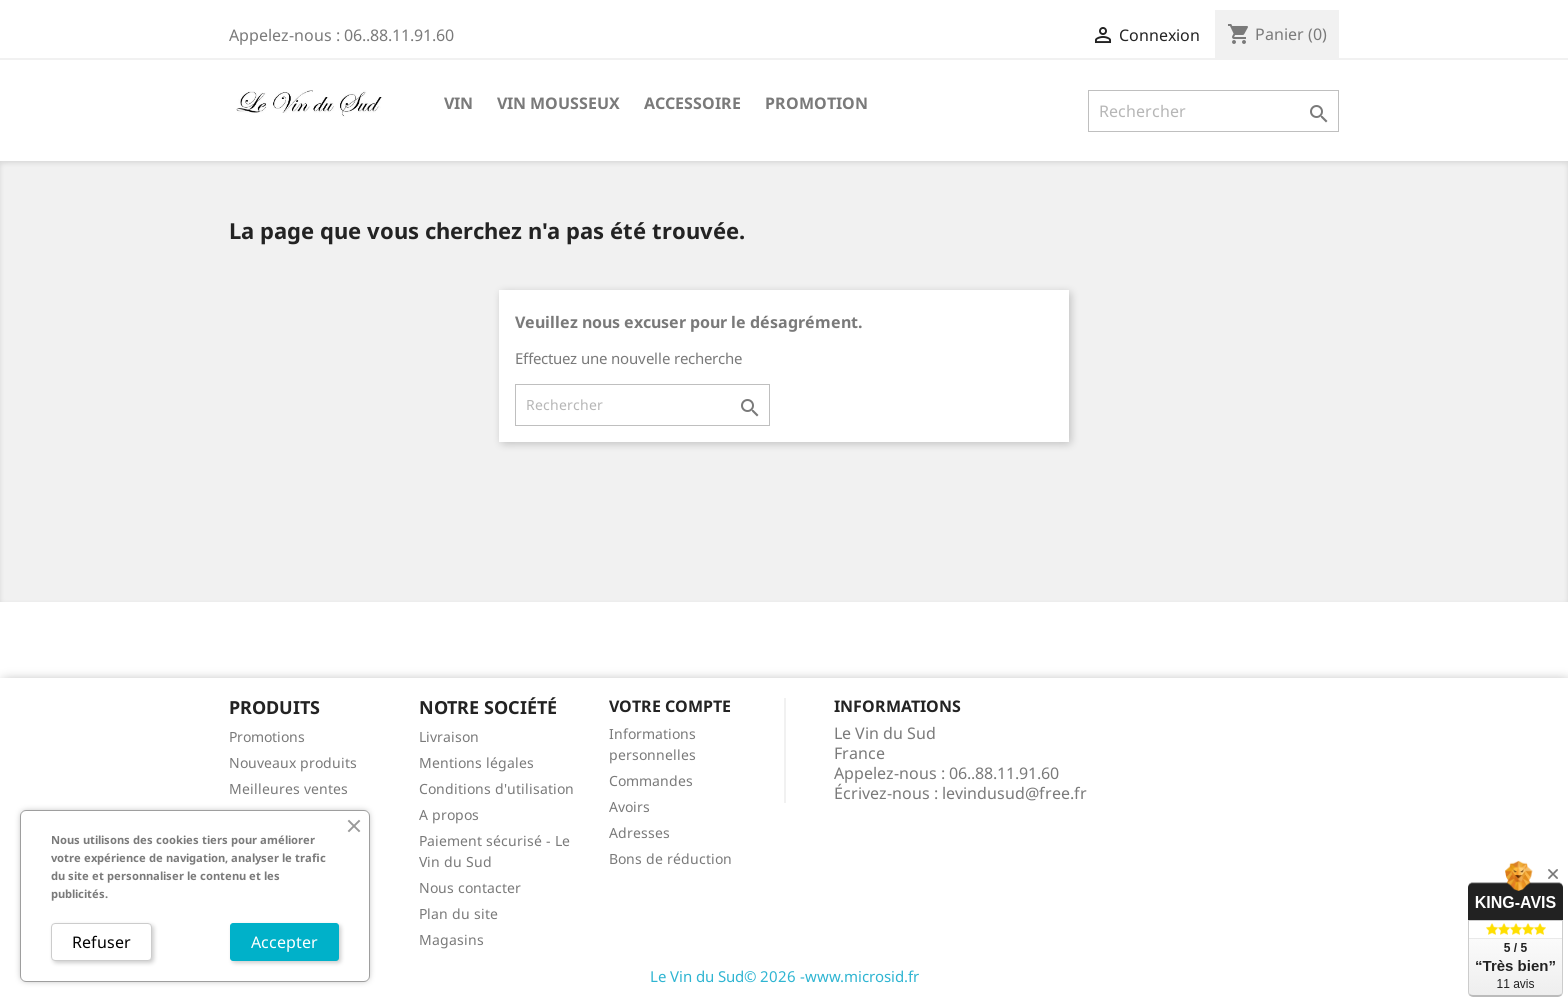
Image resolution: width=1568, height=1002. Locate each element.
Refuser (101, 942)
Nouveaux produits (293, 762)
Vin (458, 103)
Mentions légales (476, 762)
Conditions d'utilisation (496, 788)
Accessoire (692, 103)
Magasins (451, 939)
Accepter (284, 942)
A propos (449, 814)
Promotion (816, 103)
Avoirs (629, 806)
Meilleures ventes (288, 788)
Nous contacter (470, 887)
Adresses (639, 832)
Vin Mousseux (558, 103)
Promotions (267, 736)
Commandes (651, 780)
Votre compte (670, 706)
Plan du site (458, 913)
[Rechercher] (1213, 111)
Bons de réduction (670, 858)
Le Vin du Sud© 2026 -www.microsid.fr (784, 976)
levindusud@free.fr (1014, 793)
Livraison (449, 736)
